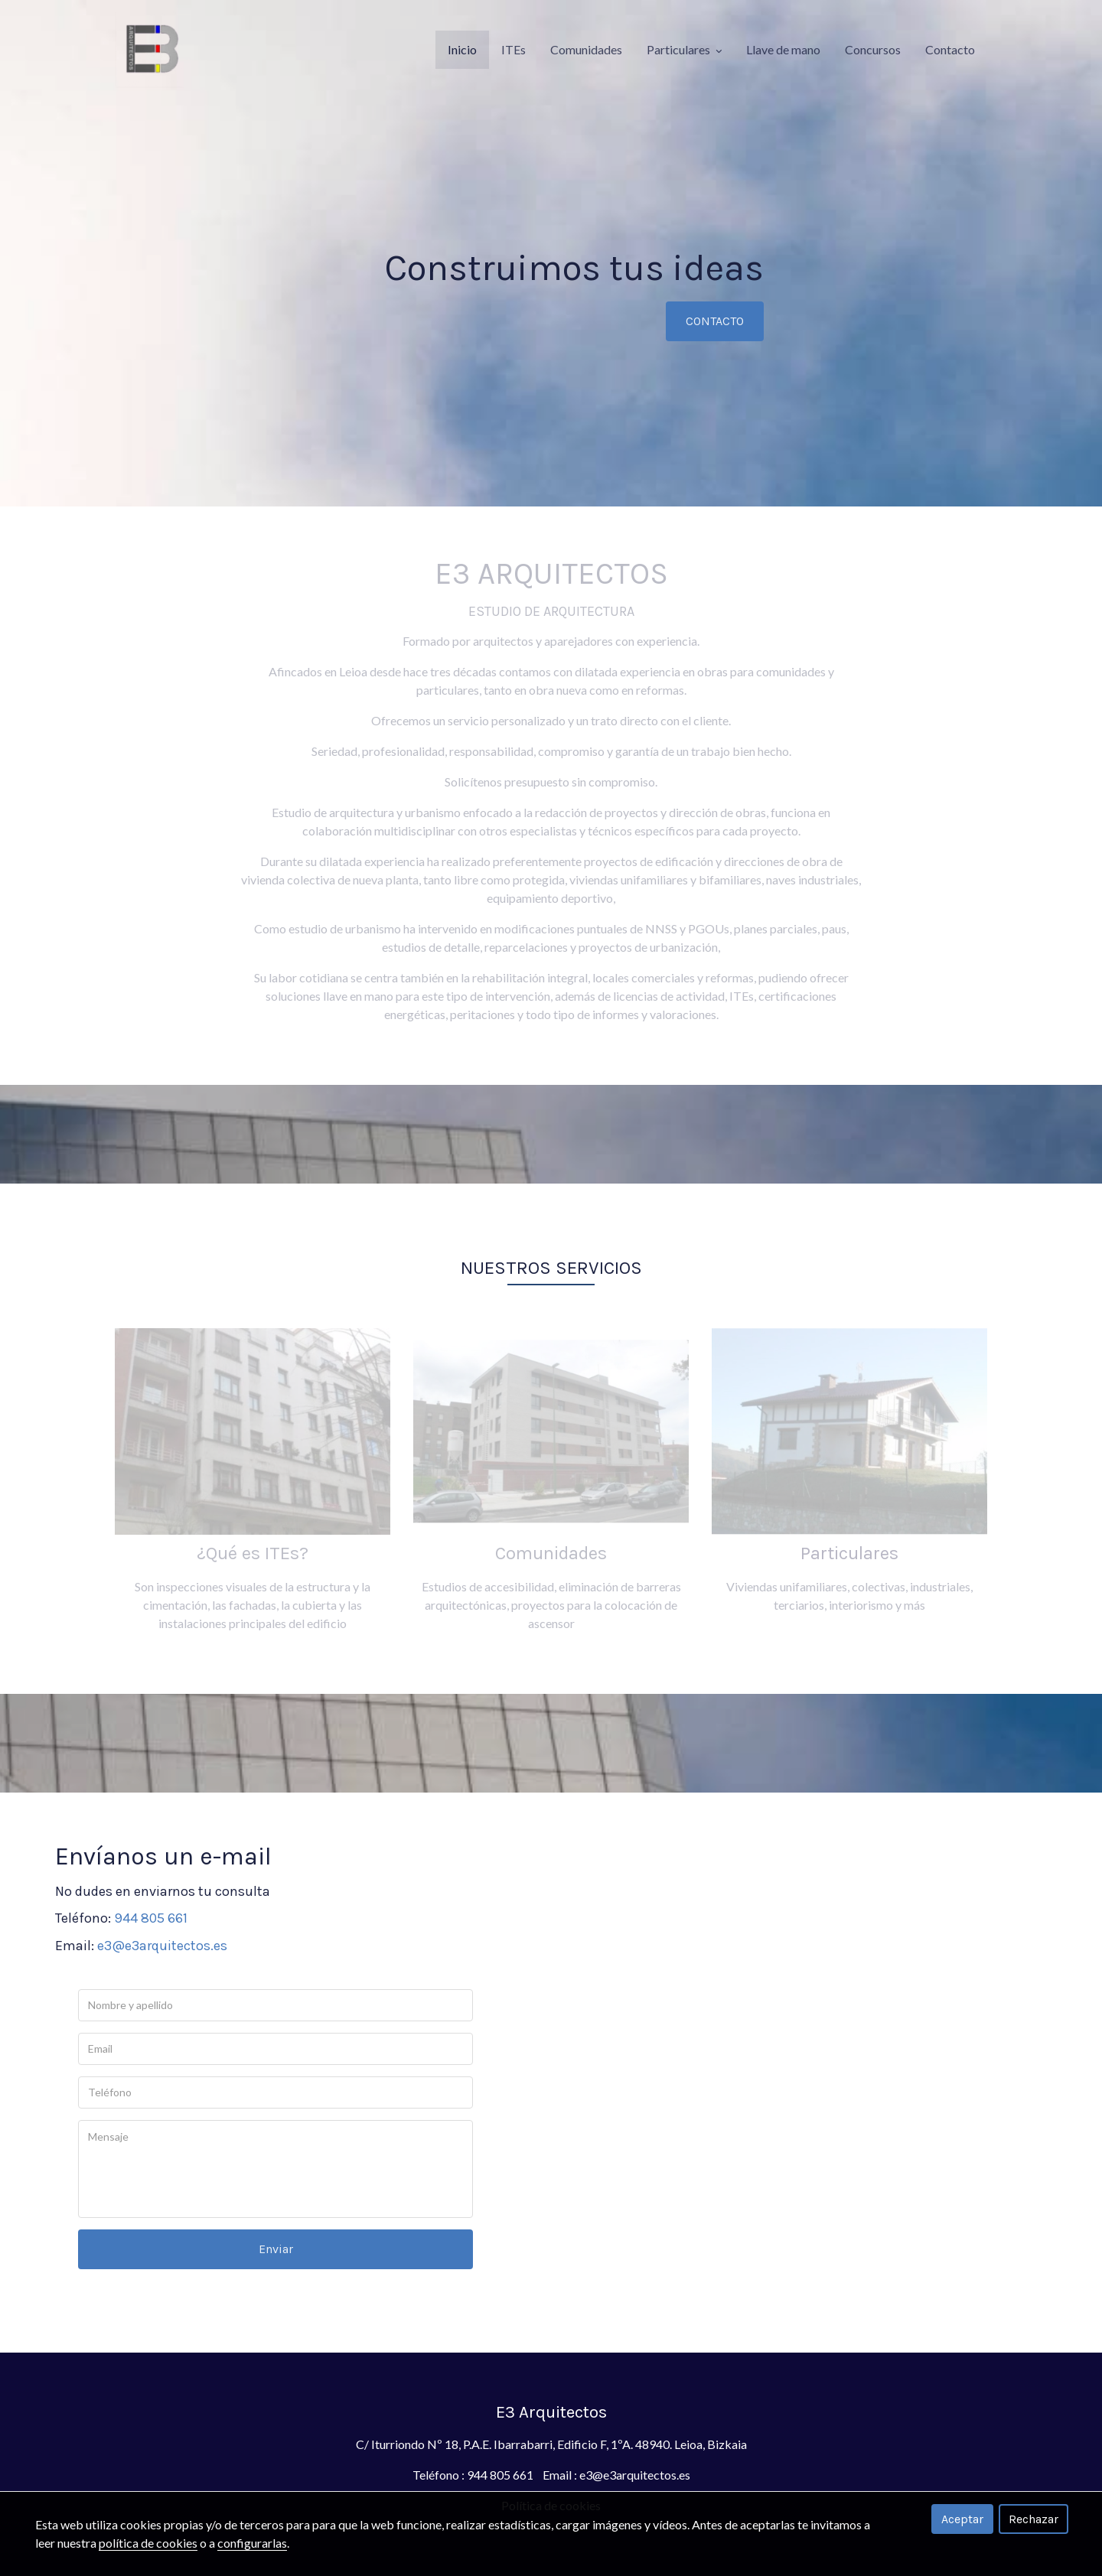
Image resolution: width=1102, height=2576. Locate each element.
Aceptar (962, 2519)
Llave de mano (783, 49)
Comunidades (586, 49)
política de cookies (148, 2542)
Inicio (462, 49)
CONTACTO (715, 321)
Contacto (950, 49)
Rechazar (1033, 2519)
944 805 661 (150, 1918)
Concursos (873, 49)
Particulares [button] (684, 49)
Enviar (276, 2249)
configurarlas (252, 2542)
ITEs (513, 49)
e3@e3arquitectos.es (162, 1945)
